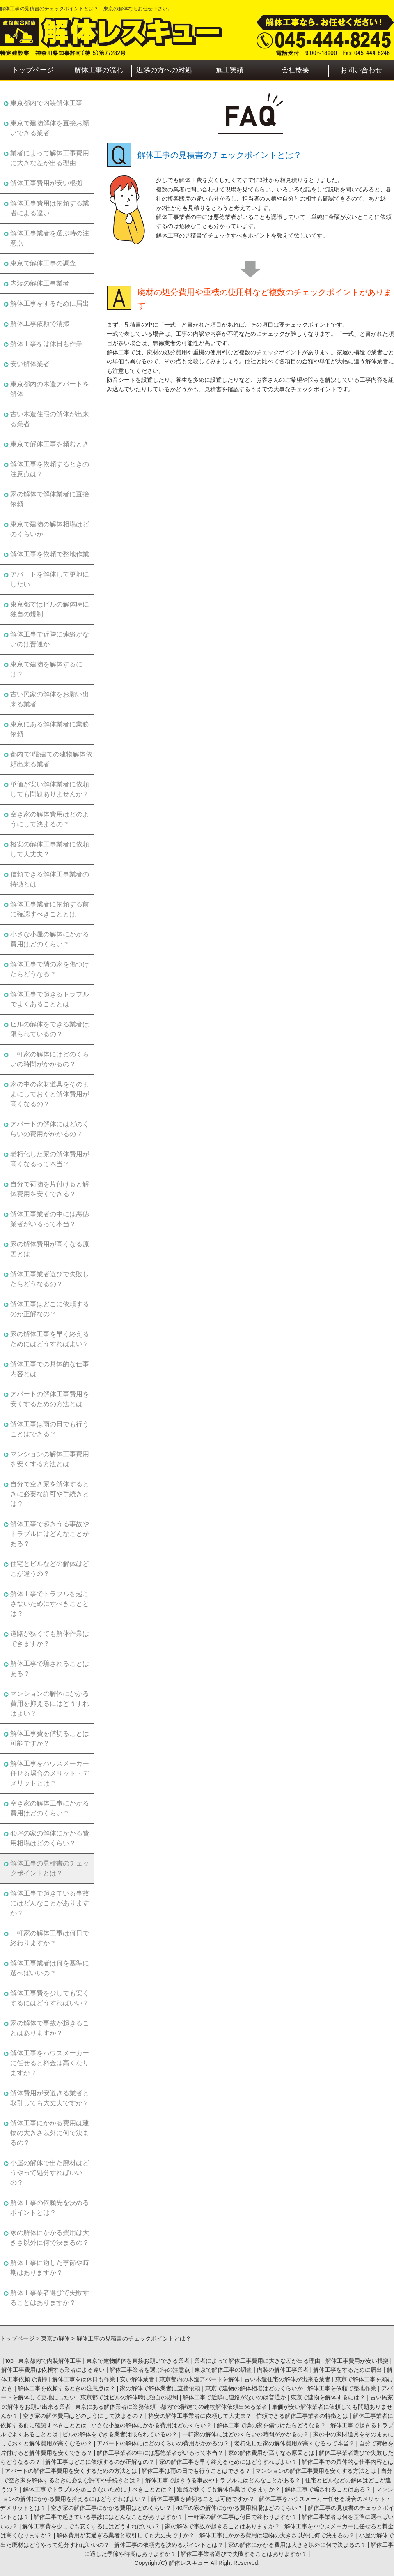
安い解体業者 (30, 363)
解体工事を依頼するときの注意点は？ (49, 469)
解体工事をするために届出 (49, 303)
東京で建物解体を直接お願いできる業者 (49, 128)
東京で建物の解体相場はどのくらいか (49, 529)
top (9, 2360)
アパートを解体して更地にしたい (49, 579)
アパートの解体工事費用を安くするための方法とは (49, 1399)
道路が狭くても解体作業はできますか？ (49, 1638)
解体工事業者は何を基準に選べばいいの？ (49, 1968)
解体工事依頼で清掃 (39, 323)
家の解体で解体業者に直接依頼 (49, 499)
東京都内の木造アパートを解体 (49, 389)
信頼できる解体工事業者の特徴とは (49, 879)
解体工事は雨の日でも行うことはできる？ (49, 1429)
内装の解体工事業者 (39, 283)
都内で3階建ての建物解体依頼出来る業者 (51, 759)
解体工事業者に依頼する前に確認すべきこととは (49, 909)
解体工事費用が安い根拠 (46, 183)
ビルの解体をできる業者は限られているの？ (49, 1029)
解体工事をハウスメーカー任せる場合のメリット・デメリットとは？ (49, 1773)
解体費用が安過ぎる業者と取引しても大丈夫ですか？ (49, 2097)
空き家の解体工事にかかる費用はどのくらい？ (49, 1808)
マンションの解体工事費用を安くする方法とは (49, 1459)
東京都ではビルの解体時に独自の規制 (49, 609)
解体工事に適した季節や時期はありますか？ (49, 2267)
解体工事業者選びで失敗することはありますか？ (49, 2297)
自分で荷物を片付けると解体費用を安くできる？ (49, 1189)
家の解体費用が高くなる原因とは (49, 1249)
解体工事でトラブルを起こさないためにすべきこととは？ (49, 1603)
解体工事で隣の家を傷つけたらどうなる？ (49, 969)
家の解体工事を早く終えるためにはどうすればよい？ (49, 1339)
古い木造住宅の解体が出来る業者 (49, 418)
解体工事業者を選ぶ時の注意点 (49, 238)
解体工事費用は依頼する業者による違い (49, 208)
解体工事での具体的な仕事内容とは (49, 1369)
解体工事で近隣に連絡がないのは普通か (49, 639)
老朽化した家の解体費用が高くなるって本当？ (49, 1159)
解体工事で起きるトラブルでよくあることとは (49, 999)
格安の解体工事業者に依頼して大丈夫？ (49, 849)
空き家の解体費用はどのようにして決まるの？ (49, 819)
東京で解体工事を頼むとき (49, 443)
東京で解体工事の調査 (43, 263)
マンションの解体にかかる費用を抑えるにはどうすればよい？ (49, 1703)
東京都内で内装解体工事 (46, 102)
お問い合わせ (361, 70)
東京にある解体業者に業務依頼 (49, 729)
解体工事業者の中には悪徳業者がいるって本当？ (49, 1219)
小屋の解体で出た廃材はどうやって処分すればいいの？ (49, 2172)
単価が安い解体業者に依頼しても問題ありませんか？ (49, 789)
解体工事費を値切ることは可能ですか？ (49, 1738)
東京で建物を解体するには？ (46, 669)
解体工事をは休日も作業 (46, 343)
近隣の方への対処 (164, 70)
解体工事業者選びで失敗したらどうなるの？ (49, 1279)
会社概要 (295, 70)
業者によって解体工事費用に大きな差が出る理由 (49, 158)
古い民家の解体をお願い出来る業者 (49, 699)
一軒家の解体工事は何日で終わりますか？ (49, 1938)
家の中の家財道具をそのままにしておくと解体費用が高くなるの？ (49, 1094)
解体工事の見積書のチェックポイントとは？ (49, 1868)
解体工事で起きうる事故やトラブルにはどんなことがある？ (49, 1533)
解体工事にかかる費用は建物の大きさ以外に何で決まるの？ (49, 2132)
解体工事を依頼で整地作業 (49, 554)
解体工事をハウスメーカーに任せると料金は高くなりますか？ (49, 2063)
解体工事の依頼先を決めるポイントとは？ (49, 2207)
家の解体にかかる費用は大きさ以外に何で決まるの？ (49, 2237)
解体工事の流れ (98, 70)
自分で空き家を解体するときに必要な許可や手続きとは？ (49, 1494)
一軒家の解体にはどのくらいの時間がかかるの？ (49, 1059)
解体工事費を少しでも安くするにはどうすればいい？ (49, 1998)
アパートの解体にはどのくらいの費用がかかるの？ (49, 1129)
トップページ (33, 70)
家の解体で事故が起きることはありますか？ (49, 2028)
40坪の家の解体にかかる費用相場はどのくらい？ (49, 1838)
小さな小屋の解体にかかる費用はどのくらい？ (49, 939)
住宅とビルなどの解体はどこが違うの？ (49, 1568)
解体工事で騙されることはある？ (49, 1668)
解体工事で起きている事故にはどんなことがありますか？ (49, 1903)
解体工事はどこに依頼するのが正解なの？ (49, 1309)
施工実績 (230, 70)
